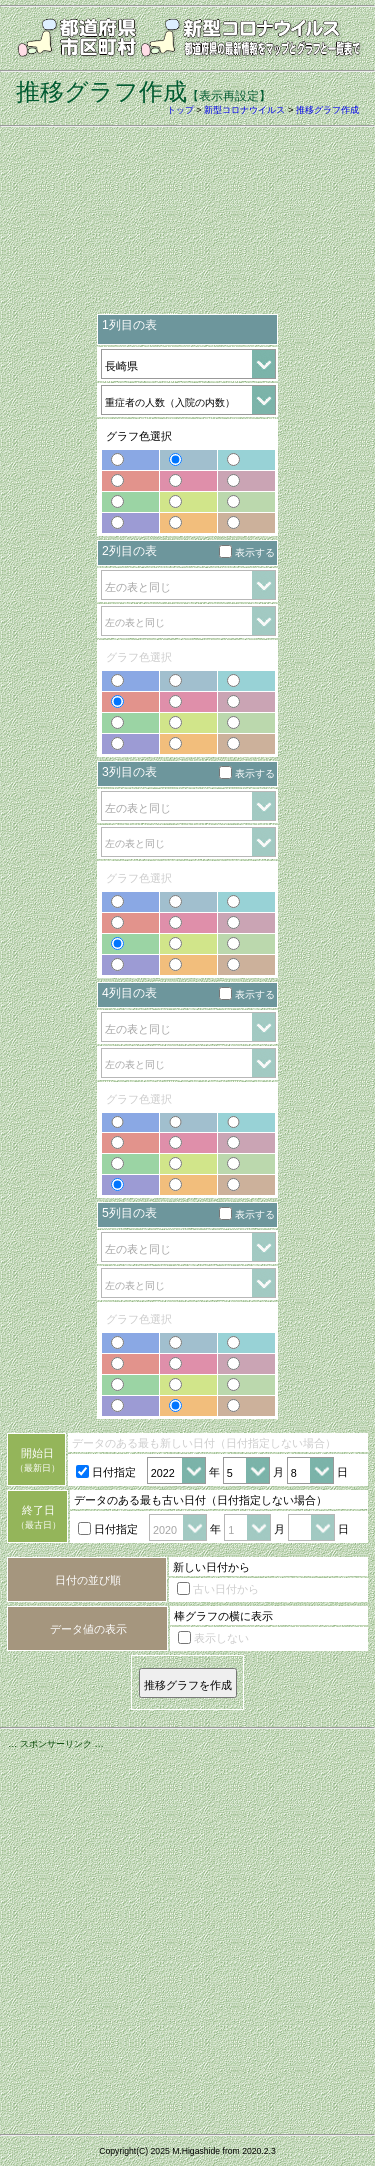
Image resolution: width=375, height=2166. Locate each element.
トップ (180, 110)
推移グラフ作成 (327, 110)
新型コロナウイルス (244, 110)
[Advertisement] (187, 227)
